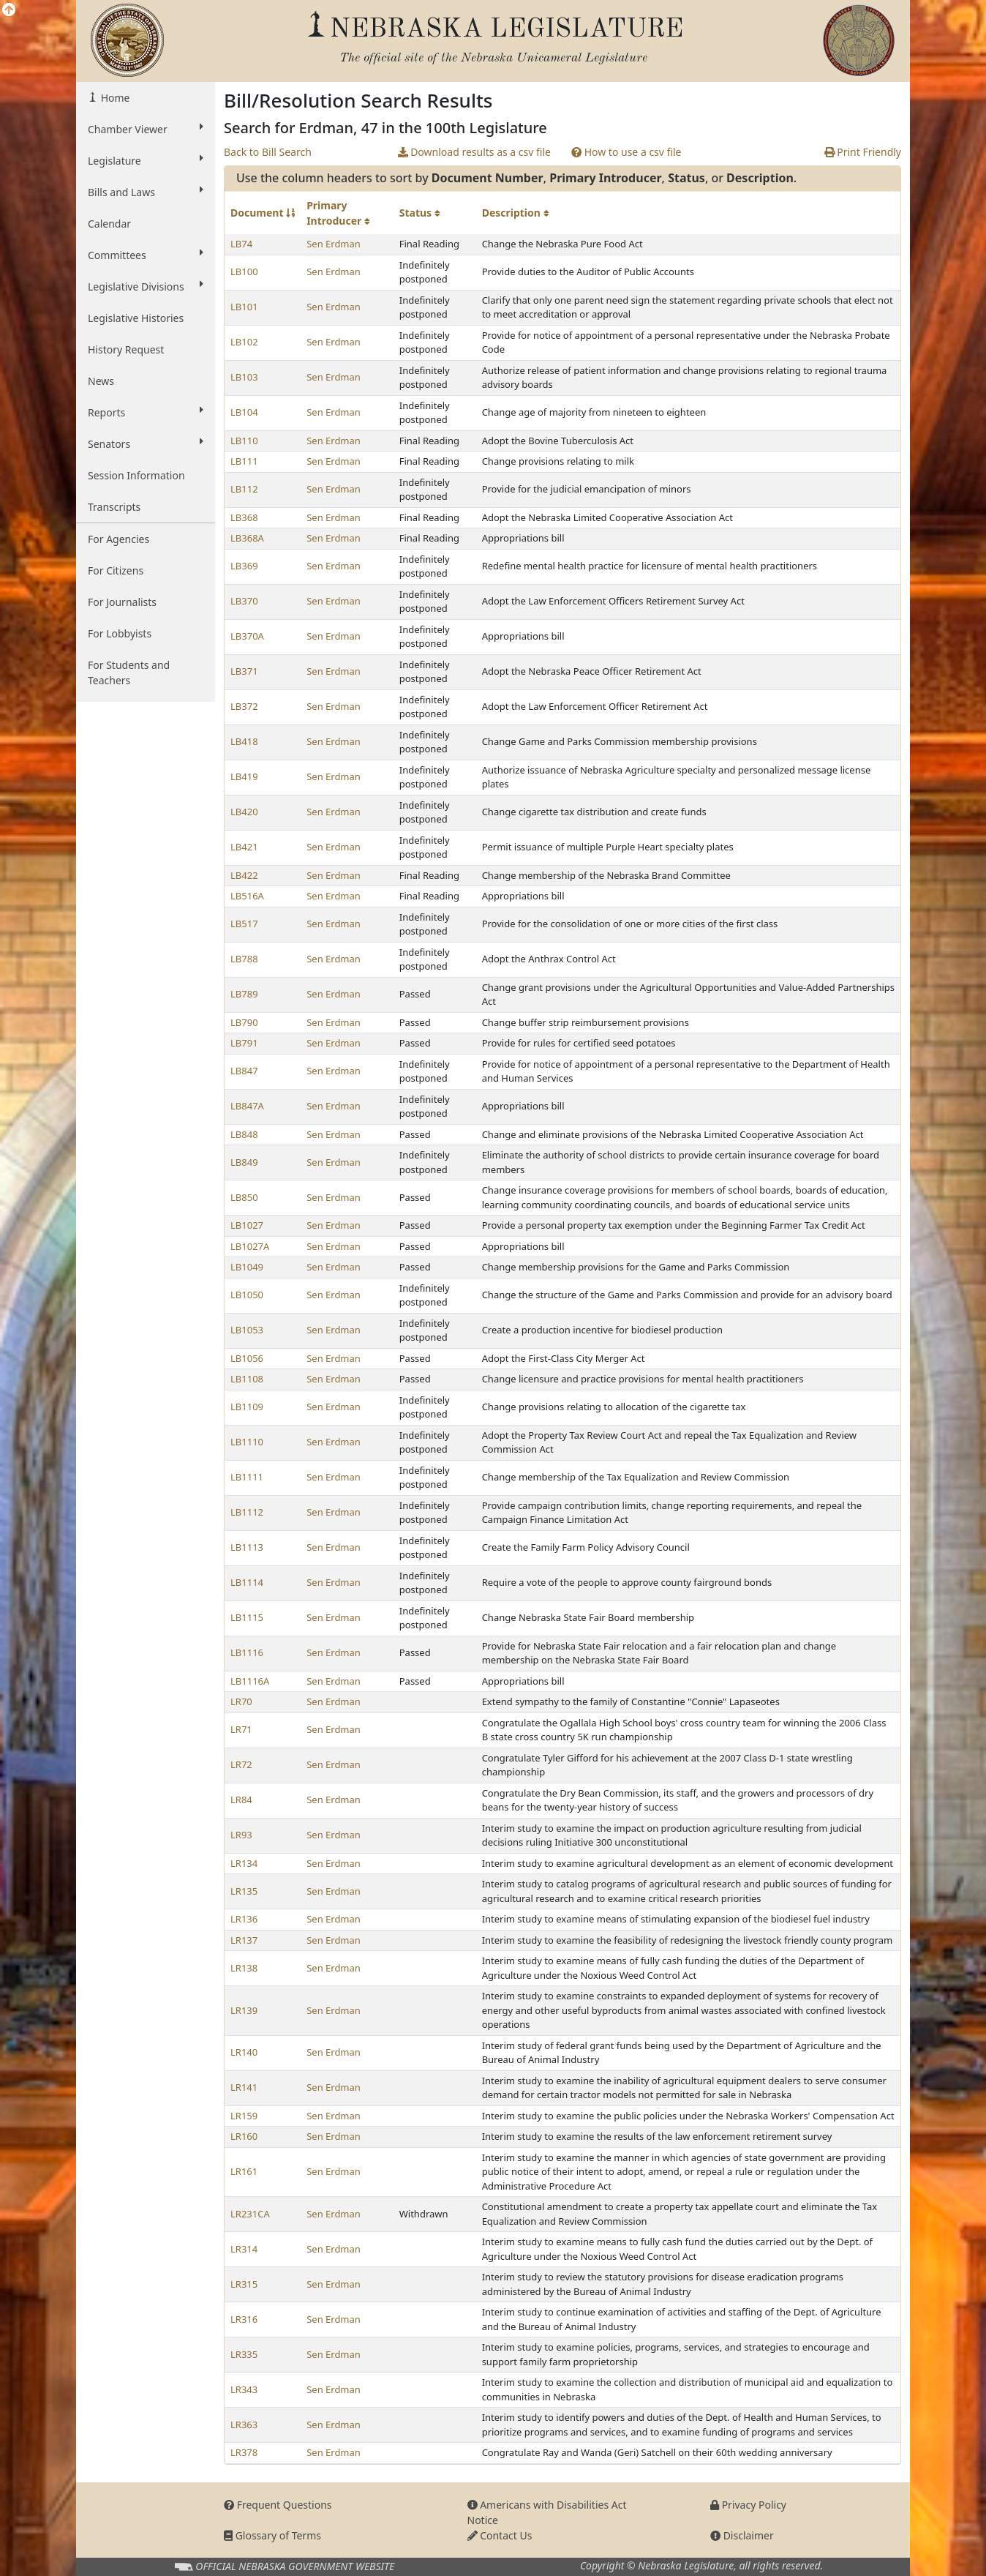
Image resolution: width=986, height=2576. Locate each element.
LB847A (247, 1105)
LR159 (243, 2115)
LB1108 (246, 1378)
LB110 (244, 440)
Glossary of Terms (272, 2535)
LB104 (244, 412)
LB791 (244, 1042)
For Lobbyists (119, 633)
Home (113, 98)
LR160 (243, 2136)
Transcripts (114, 507)
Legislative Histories (136, 318)
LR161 (243, 2171)
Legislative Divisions (145, 286)
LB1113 (246, 1547)
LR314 (243, 2248)
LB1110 (246, 1441)
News (101, 381)
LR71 (241, 1729)
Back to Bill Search (268, 152)
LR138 (243, 1967)
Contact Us (499, 2535)
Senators (145, 443)
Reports (145, 412)
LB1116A (249, 1681)
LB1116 (246, 1652)
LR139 (243, 2010)
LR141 (243, 2087)
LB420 (244, 811)
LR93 (241, 1834)
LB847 (244, 1070)
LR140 (243, 2052)
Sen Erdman (333, 243)
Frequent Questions (278, 2505)
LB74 (241, 243)
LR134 (243, 1863)
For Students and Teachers (129, 672)
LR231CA (250, 2213)
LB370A (247, 636)
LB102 (244, 341)
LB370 (244, 600)
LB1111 (246, 1476)
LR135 (243, 1891)
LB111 (244, 461)
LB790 (244, 1022)
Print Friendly (862, 152)
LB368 (244, 517)
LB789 (244, 993)
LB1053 (246, 1329)
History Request (126, 349)
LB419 (244, 776)
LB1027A (249, 1246)
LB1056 (246, 1358)
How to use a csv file (626, 152)
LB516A (247, 895)
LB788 (244, 958)
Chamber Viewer (145, 128)
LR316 (243, 2319)
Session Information (136, 475)
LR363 (243, 2424)
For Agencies (118, 539)
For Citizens (115, 570)
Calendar (109, 224)
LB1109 (246, 1406)
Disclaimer (742, 2535)
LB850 (244, 1197)
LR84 (241, 1799)
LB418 (244, 741)
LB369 (244, 565)
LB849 (244, 1162)
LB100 (244, 271)
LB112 (244, 488)
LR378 (243, 2452)
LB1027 (246, 1225)
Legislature (145, 160)
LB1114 (246, 1582)
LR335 (243, 2354)
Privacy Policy (748, 2505)
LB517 (244, 923)
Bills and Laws (145, 191)
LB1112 (246, 1512)
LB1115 (246, 1617)
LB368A (247, 537)
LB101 (244, 306)
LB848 (244, 1134)
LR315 (243, 2284)
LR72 (241, 1764)
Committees (145, 254)
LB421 (244, 846)
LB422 (244, 875)
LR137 (243, 1940)
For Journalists (122, 602)
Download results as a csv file (474, 152)
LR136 (243, 1918)
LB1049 (246, 1266)
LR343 (243, 2389)
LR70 (241, 1701)
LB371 (244, 671)
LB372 (244, 706)
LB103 (244, 376)
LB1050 (246, 1294)
